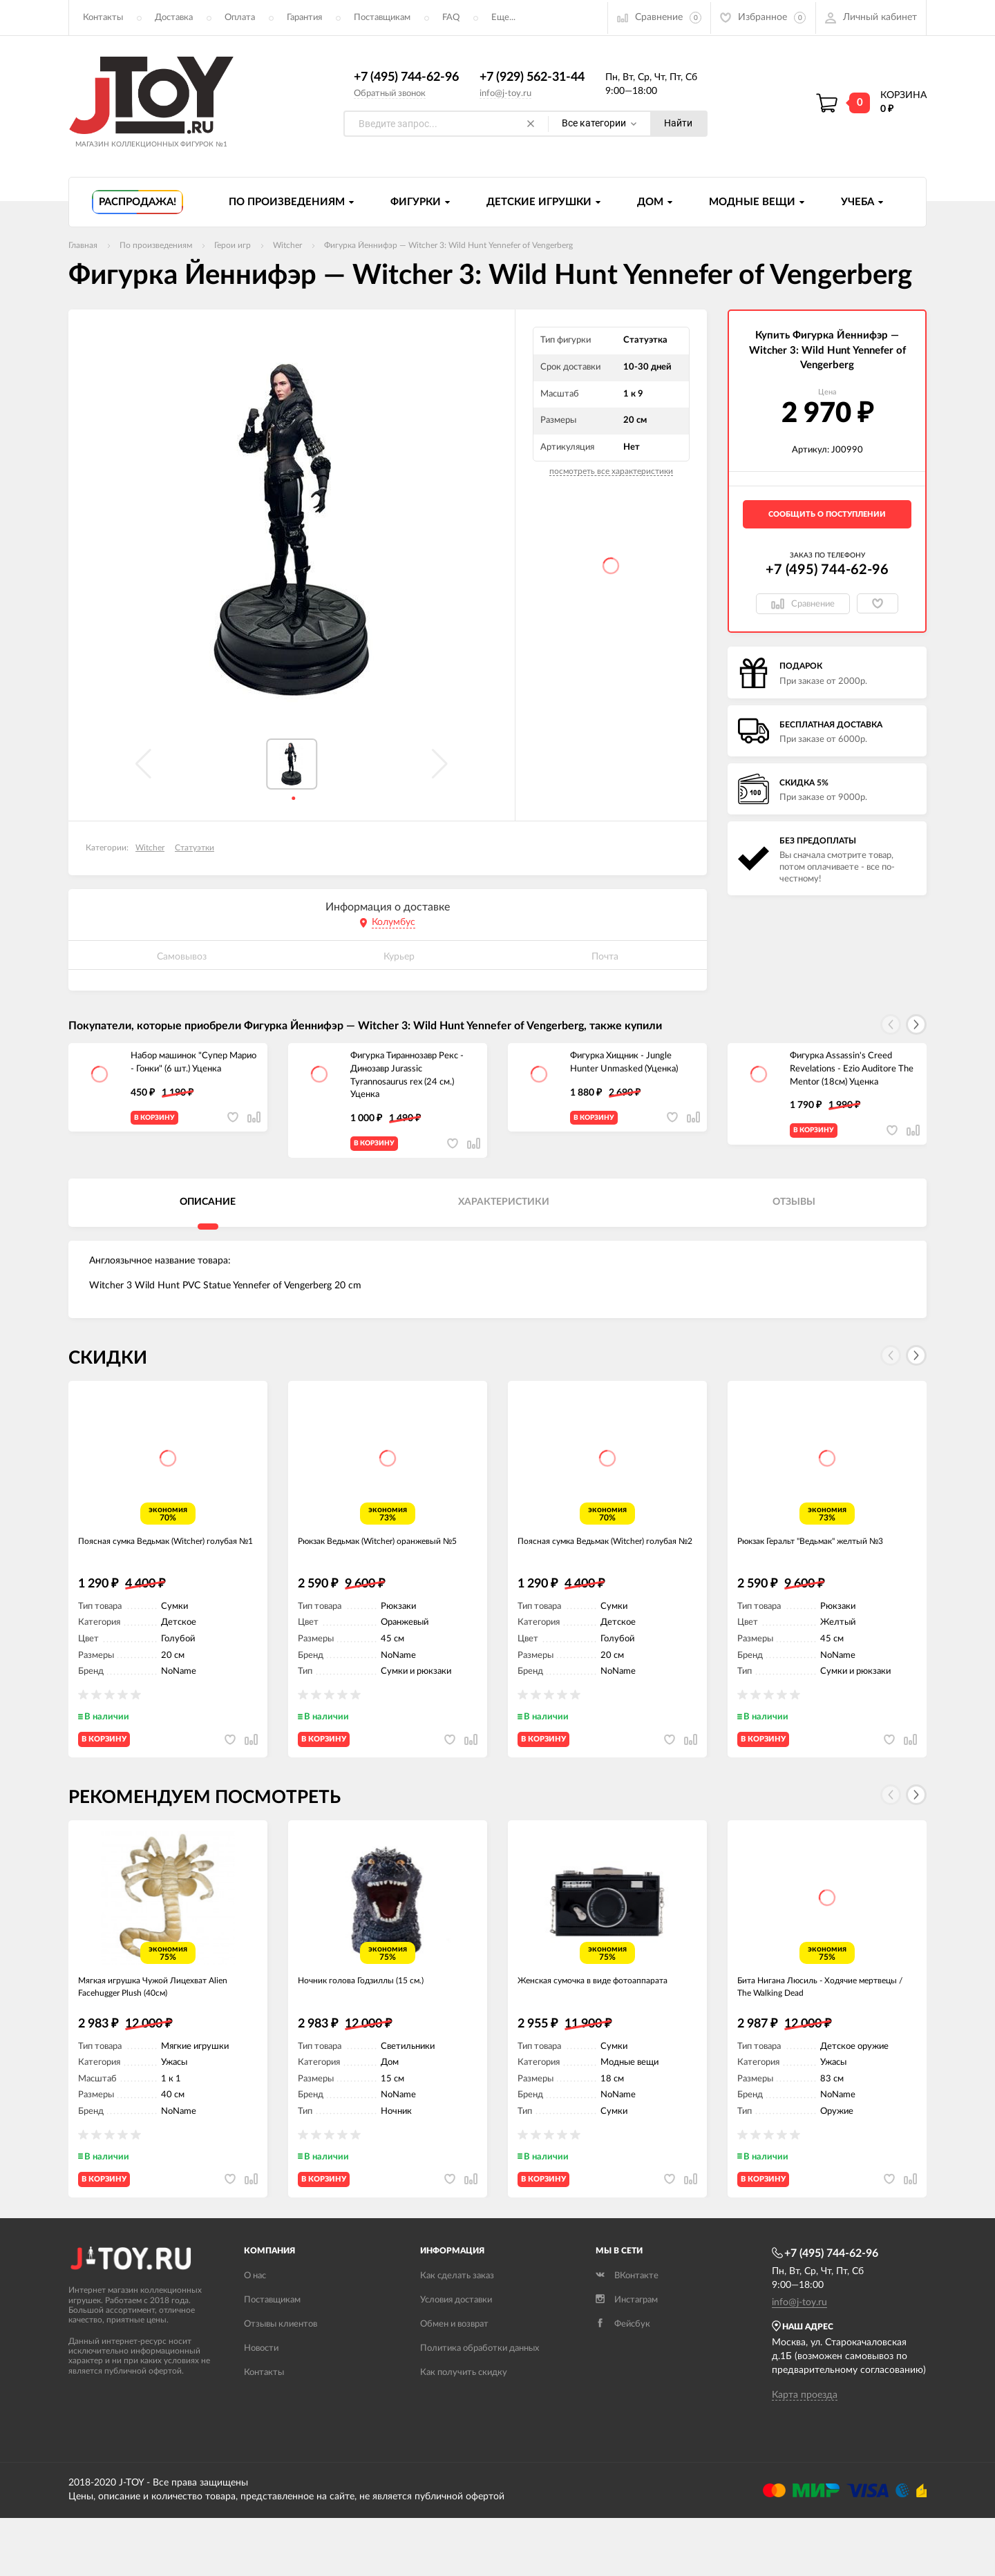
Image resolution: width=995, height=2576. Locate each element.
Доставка (174, 17)
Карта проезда (804, 2454)
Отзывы (794, 1213)
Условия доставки (456, 2358)
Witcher (149, 848)
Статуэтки (194, 848)
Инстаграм (627, 2358)
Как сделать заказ (457, 2334)
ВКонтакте (627, 2334)
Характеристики (503, 1213)
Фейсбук (623, 2382)
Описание (208, 1213)
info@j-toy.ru (505, 93)
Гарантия (304, 17)
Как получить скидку (463, 2431)
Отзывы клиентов (280, 2382)
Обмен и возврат (454, 2382)
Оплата (240, 17)
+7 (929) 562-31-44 (532, 78)
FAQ (450, 17)
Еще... (503, 17)
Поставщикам (382, 17)
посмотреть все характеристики (611, 472)
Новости (261, 2407)
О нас (255, 2334)
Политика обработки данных (479, 2407)
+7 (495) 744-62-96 (406, 78)
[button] (916, 1025)
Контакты (103, 17)
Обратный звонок (390, 93)
